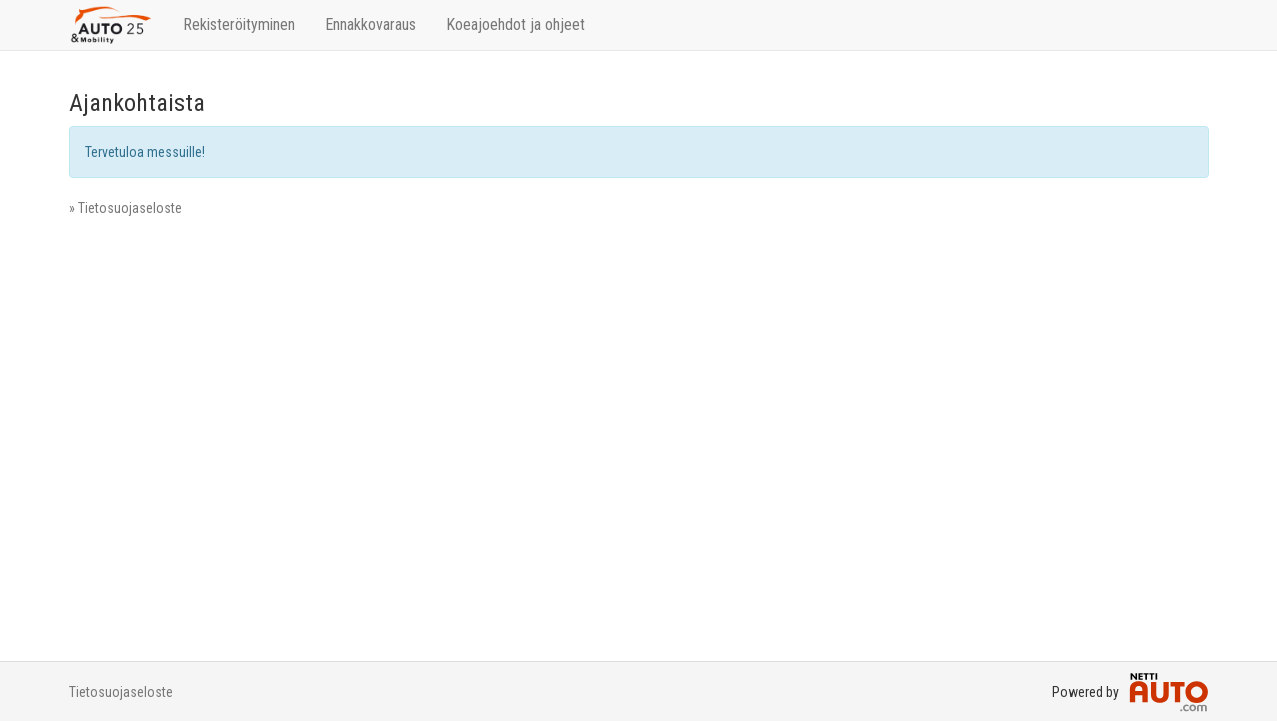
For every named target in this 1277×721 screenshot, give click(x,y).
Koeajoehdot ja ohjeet (515, 24)
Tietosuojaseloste (121, 692)
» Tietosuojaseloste (125, 208)
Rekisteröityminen (239, 24)
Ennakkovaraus (370, 24)
